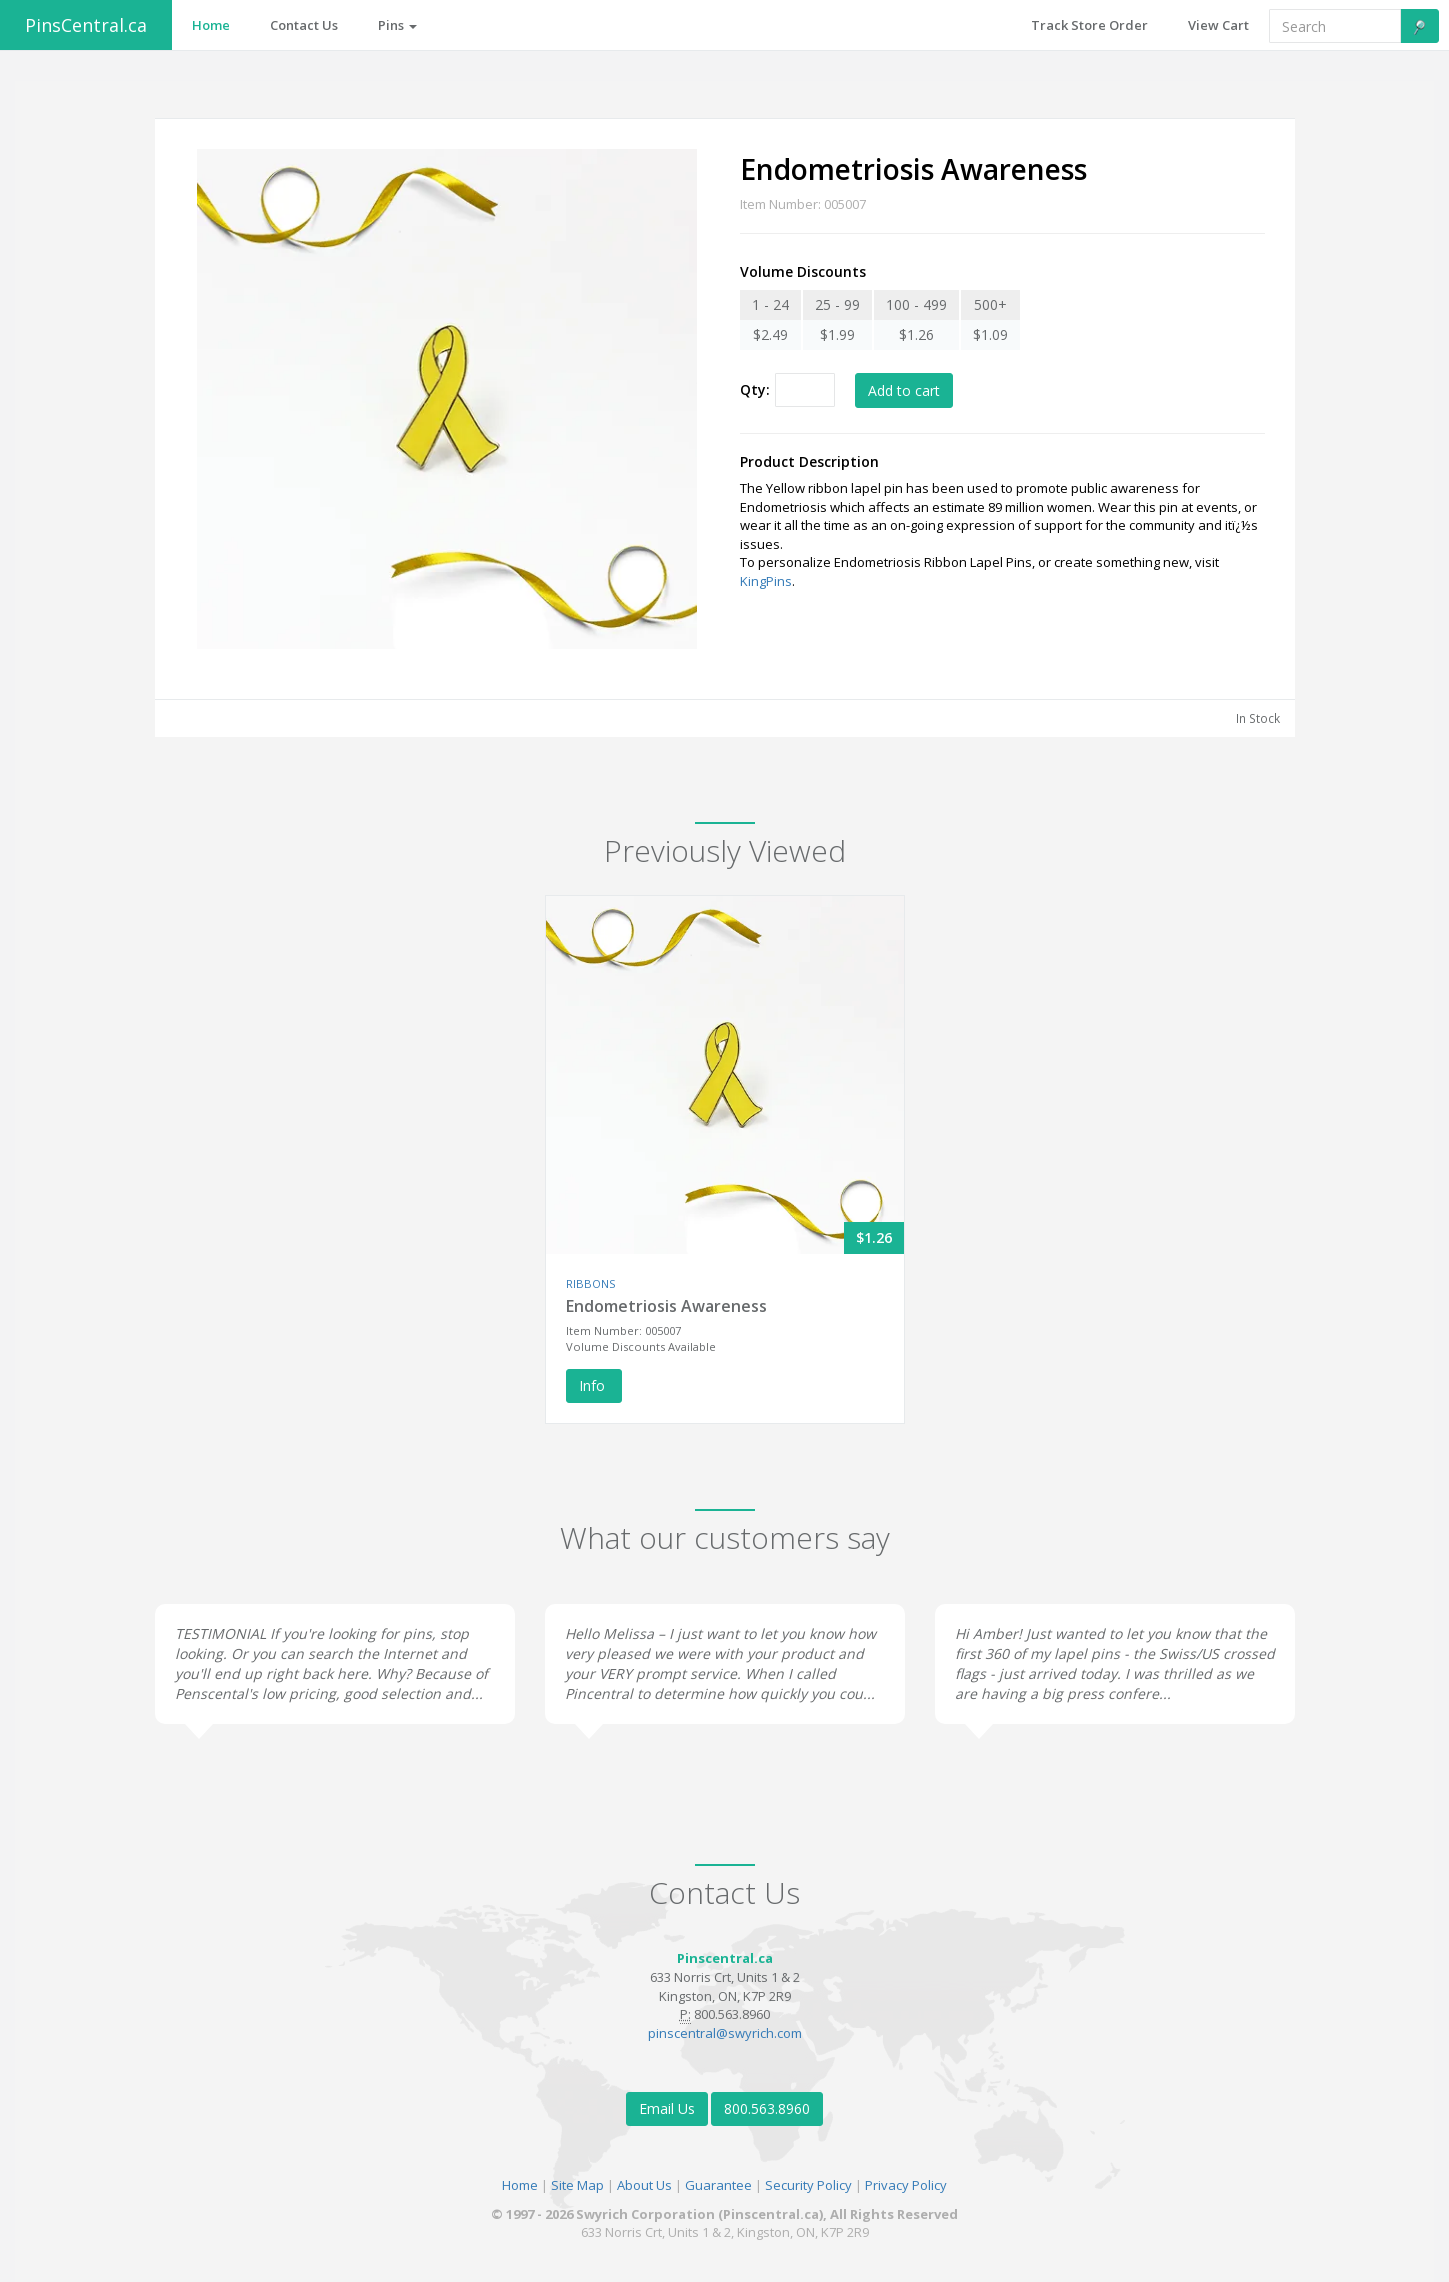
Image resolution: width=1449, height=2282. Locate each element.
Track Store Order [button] (1089, 25)
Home (520, 2185)
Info (594, 1385)
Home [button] (211, 25)
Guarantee (718, 2185)
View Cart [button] (1218, 25)
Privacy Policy (906, 2185)
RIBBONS (590, 1283)
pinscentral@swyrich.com (725, 2033)
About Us (644, 2185)
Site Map (577, 2185)
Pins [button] (397, 25)
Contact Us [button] (304, 25)
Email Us (667, 2108)
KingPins (766, 581)
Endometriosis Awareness (666, 1306)
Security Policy (808, 2185)
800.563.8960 (767, 2108)
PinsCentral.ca (86, 25)
